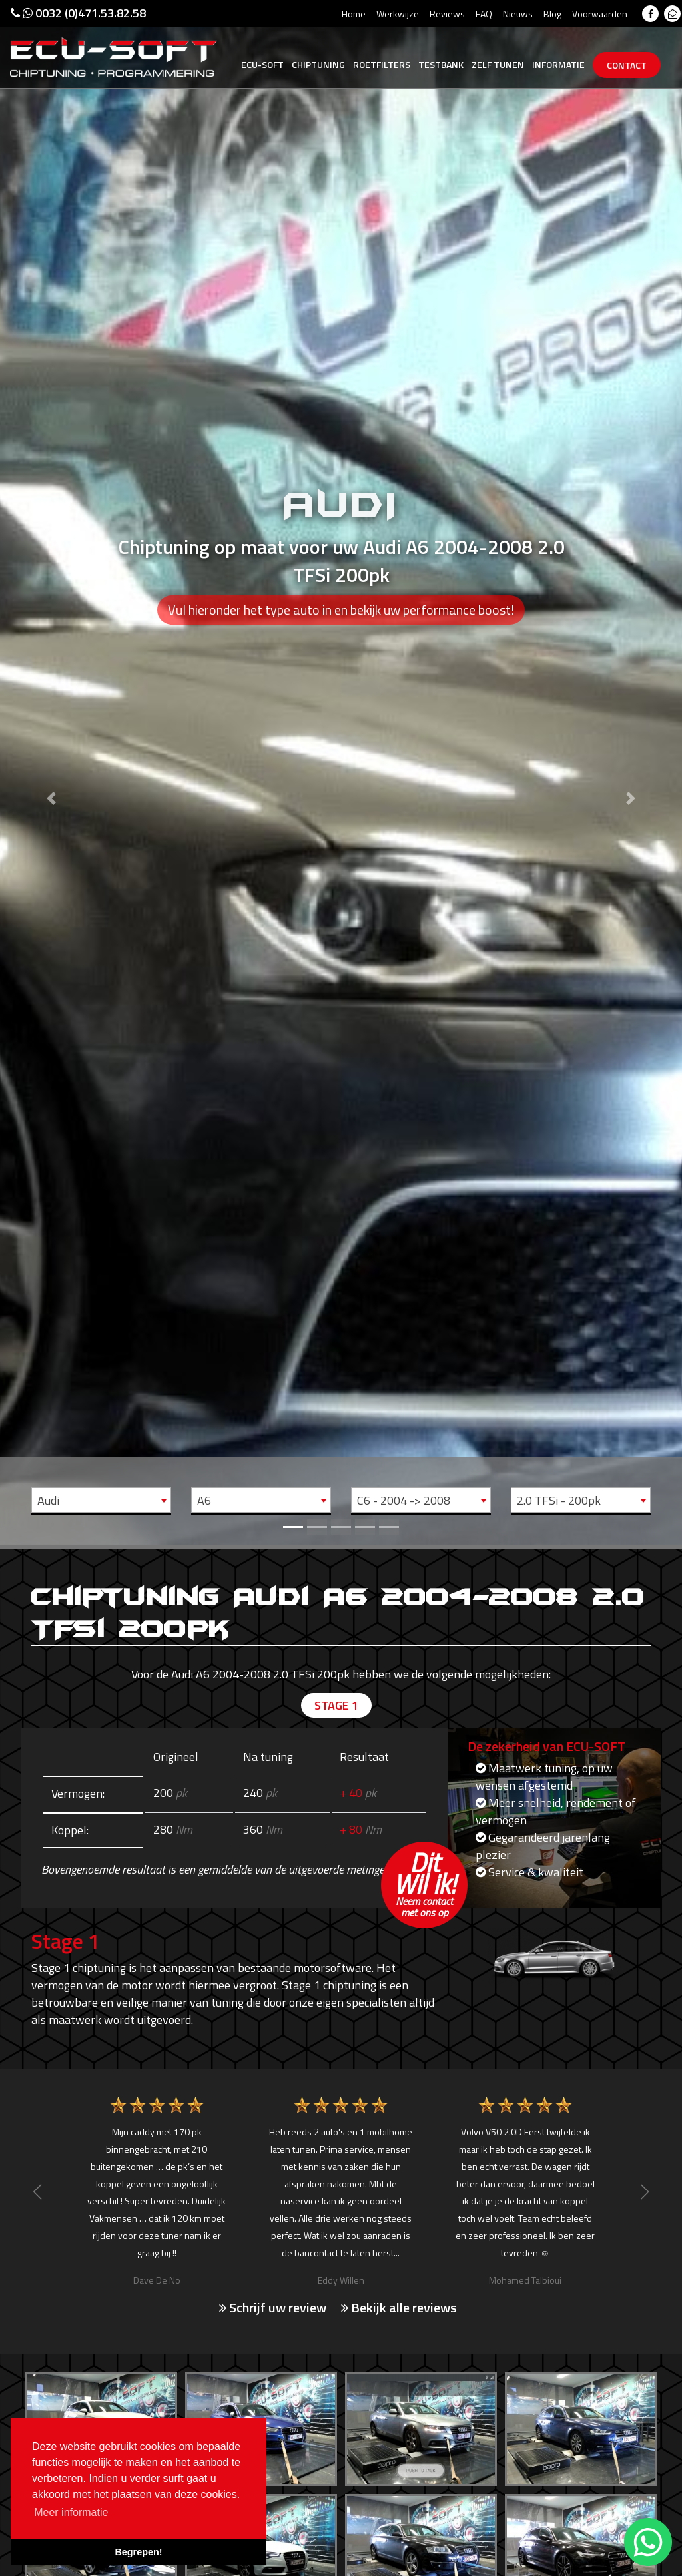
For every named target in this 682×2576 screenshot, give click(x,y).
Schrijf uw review (272, 2307)
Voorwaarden (599, 14)
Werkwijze (397, 14)
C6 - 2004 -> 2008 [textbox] (403, 1500)
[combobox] (101, 1500)
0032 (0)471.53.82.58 (78, 13)
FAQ (484, 14)
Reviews (447, 14)
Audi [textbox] (48, 1500)
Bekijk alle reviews (399, 2307)
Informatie (558, 64)
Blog (552, 14)
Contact (627, 65)
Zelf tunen (498, 64)
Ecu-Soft (262, 64)
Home (354, 14)
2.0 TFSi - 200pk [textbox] (559, 1500)
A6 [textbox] (204, 1500)
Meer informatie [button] (71, 2512)
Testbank (441, 64)
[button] (51, 772)
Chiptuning (318, 64)
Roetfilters (381, 64)
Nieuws (518, 14)
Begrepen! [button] (138, 2552)
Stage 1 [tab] (336, 1705)
